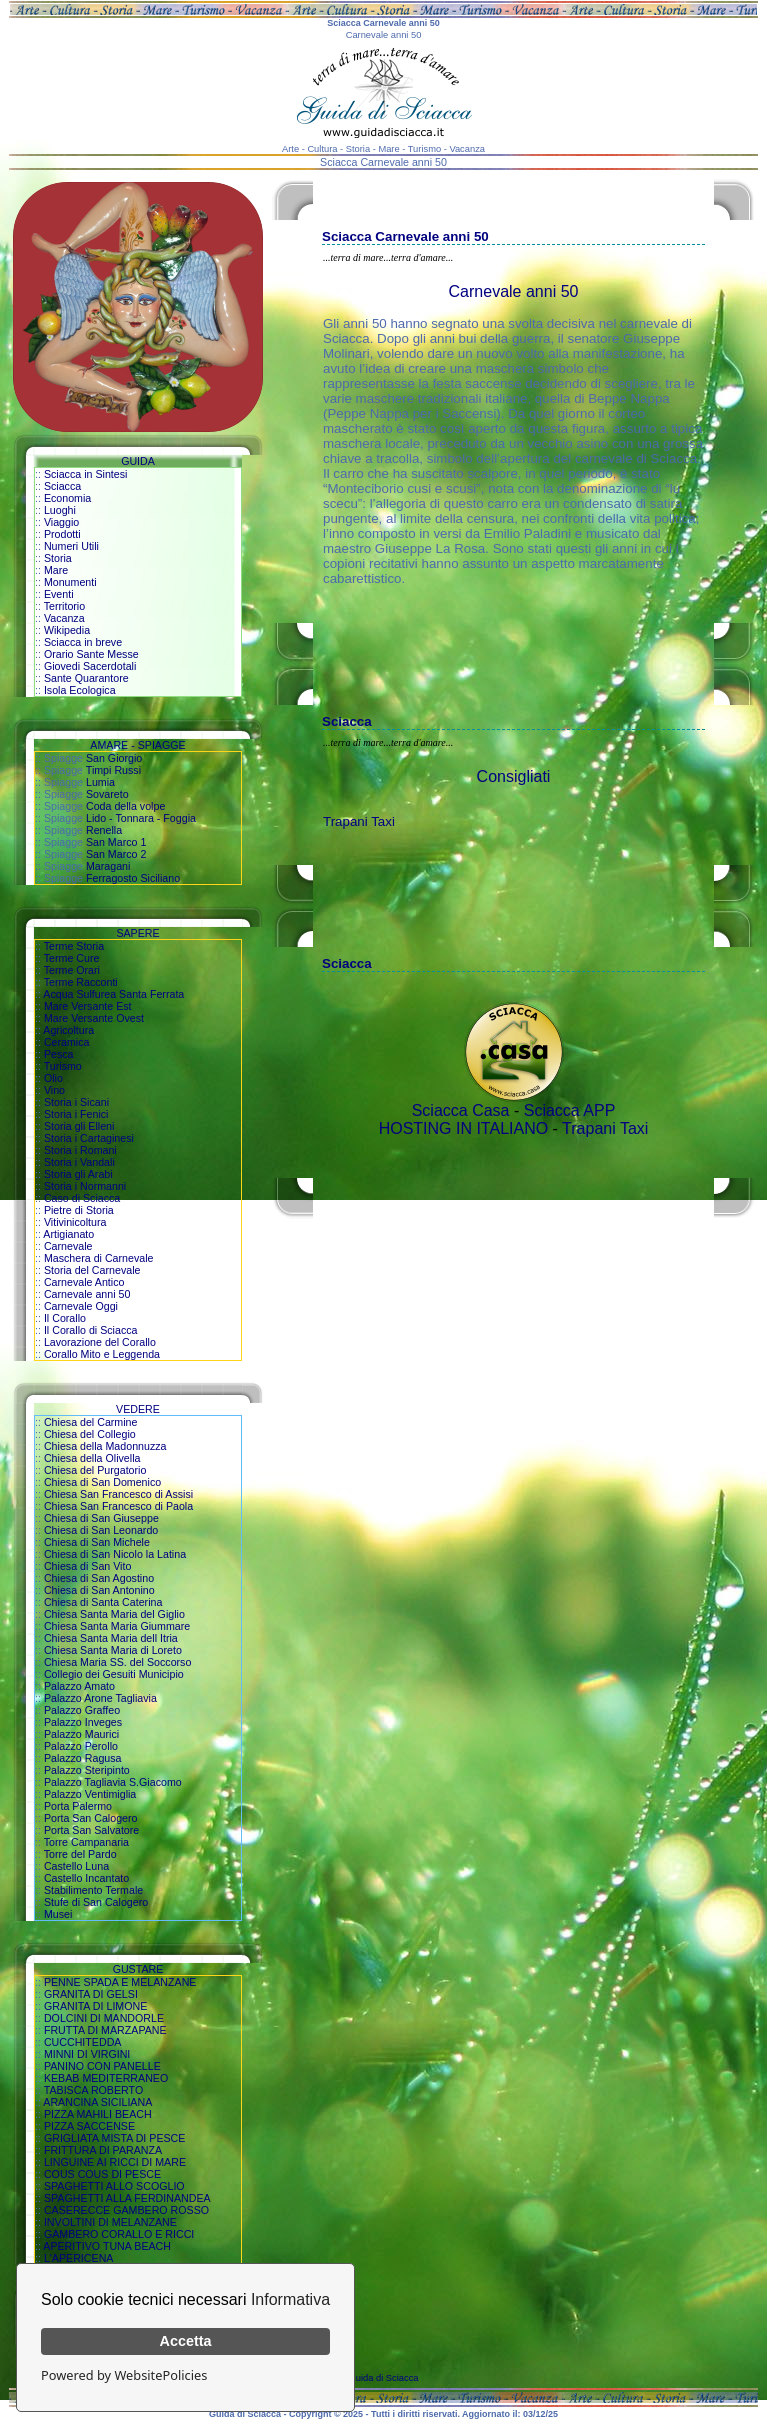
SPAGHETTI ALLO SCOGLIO (114, 2186)
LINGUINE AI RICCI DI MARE (115, 2162)
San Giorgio (114, 758)
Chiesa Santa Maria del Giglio (114, 1614)
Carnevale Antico (84, 1282)
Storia (58, 558)
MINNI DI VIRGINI (87, 2054)
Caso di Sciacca (82, 1198)
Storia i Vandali (79, 1162)
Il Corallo (65, 1318)
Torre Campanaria (86, 1842)
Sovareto (107, 794)
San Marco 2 (116, 854)
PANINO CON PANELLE (102, 2066)
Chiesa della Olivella (92, 1458)
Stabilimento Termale (93, 1890)
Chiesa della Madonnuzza (105, 1446)
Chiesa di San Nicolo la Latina (115, 1554)
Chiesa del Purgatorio (95, 1470)
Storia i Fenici (76, 1114)
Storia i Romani (80, 1150)
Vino (54, 1090)
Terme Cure (72, 958)
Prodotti (62, 534)
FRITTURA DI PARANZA (103, 2150)
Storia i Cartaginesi (89, 1138)
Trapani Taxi (359, 821)
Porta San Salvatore (91, 1830)
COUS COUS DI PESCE (102, 2174)
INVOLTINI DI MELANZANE (110, 2222)
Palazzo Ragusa (83, 1758)
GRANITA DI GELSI (91, 1994)
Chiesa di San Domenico (102, 1482)
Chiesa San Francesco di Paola (118, 1506)
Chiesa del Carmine (91, 1422)
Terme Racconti (81, 982)
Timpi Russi (113, 770)
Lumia (100, 782)
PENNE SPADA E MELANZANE (120, 1982)
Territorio (64, 606)
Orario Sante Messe (91, 654)
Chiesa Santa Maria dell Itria (111, 1638)
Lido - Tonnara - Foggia (141, 818)
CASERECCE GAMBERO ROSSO (126, 2210)
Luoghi (60, 510)
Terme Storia (74, 946)
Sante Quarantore (86, 678)
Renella (104, 830)
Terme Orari (72, 970)
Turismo (63, 1066)
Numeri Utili (71, 546)
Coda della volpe (125, 806)
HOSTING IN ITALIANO (464, 1128)
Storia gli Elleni (79, 1126)
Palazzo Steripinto (87, 1770)
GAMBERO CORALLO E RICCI (119, 2234)
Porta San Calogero (91, 1818)
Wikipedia (67, 630)
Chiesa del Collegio (90, 1434)
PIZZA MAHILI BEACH (98, 2114)
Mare (56, 570)
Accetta (186, 2341)
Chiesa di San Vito (87, 1566)
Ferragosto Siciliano (133, 878)
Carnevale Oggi (81, 1306)
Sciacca (62, 486)
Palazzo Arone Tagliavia (100, 1698)
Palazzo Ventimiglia (90, 1794)
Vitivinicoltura (75, 1222)
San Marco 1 (116, 842)
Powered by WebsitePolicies (124, 2375)
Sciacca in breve (83, 642)
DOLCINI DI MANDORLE (104, 2018)
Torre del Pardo (80, 1854)
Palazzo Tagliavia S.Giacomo (113, 1782)
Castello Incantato (86, 1878)
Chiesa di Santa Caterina (103, 1602)
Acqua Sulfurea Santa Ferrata (113, 994)
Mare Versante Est (88, 1006)
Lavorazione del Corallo (100, 1342)
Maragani (108, 866)
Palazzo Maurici (81, 1734)
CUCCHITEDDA (83, 2042)
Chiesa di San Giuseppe (101, 1518)
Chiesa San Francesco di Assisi (118, 1494)
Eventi (59, 594)
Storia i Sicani (76, 1102)
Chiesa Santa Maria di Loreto (113, 1650)
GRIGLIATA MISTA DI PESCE (115, 2138)
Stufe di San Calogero (96, 1902)
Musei (58, 1914)
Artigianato (68, 1234)
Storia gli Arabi (78, 1174)
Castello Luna (76, 1866)
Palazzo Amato (79, 1686)
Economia (67, 498)
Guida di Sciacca (384, 2378)
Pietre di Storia (79, 1210)
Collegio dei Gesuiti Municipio (114, 1674)
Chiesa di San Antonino (99, 1590)
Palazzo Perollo (81, 1746)
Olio (53, 1078)
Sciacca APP (570, 1110)
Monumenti (70, 582)
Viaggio (61, 522)
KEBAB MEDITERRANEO (106, 2078)
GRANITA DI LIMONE (95, 2006)
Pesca (59, 1054)
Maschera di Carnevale (99, 1258)
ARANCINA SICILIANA (97, 2102)
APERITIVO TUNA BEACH (107, 2246)
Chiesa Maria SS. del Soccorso (117, 1662)
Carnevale (68, 1246)
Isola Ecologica (80, 690)
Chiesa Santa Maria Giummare (117, 1626)
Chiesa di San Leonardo (101, 1530)
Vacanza (64, 618)
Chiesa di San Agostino (99, 1578)
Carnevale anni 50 (87, 1294)
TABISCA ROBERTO (94, 2090)
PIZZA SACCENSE (89, 2126)
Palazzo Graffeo (82, 1710)
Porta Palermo (78, 1806)
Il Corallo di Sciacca (91, 1330)
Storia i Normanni (85, 1186)
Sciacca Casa (461, 1110)
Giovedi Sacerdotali (90, 666)
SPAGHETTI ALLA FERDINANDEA (127, 2198)
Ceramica (67, 1042)
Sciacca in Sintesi (86, 474)
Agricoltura (68, 1030)
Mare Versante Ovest (94, 1018)
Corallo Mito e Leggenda (102, 1354)
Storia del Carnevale (92, 1270)
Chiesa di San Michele (97, 1542)
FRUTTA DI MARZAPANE (105, 2030)
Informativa (290, 2299)
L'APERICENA (79, 2258)
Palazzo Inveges (83, 1722)
